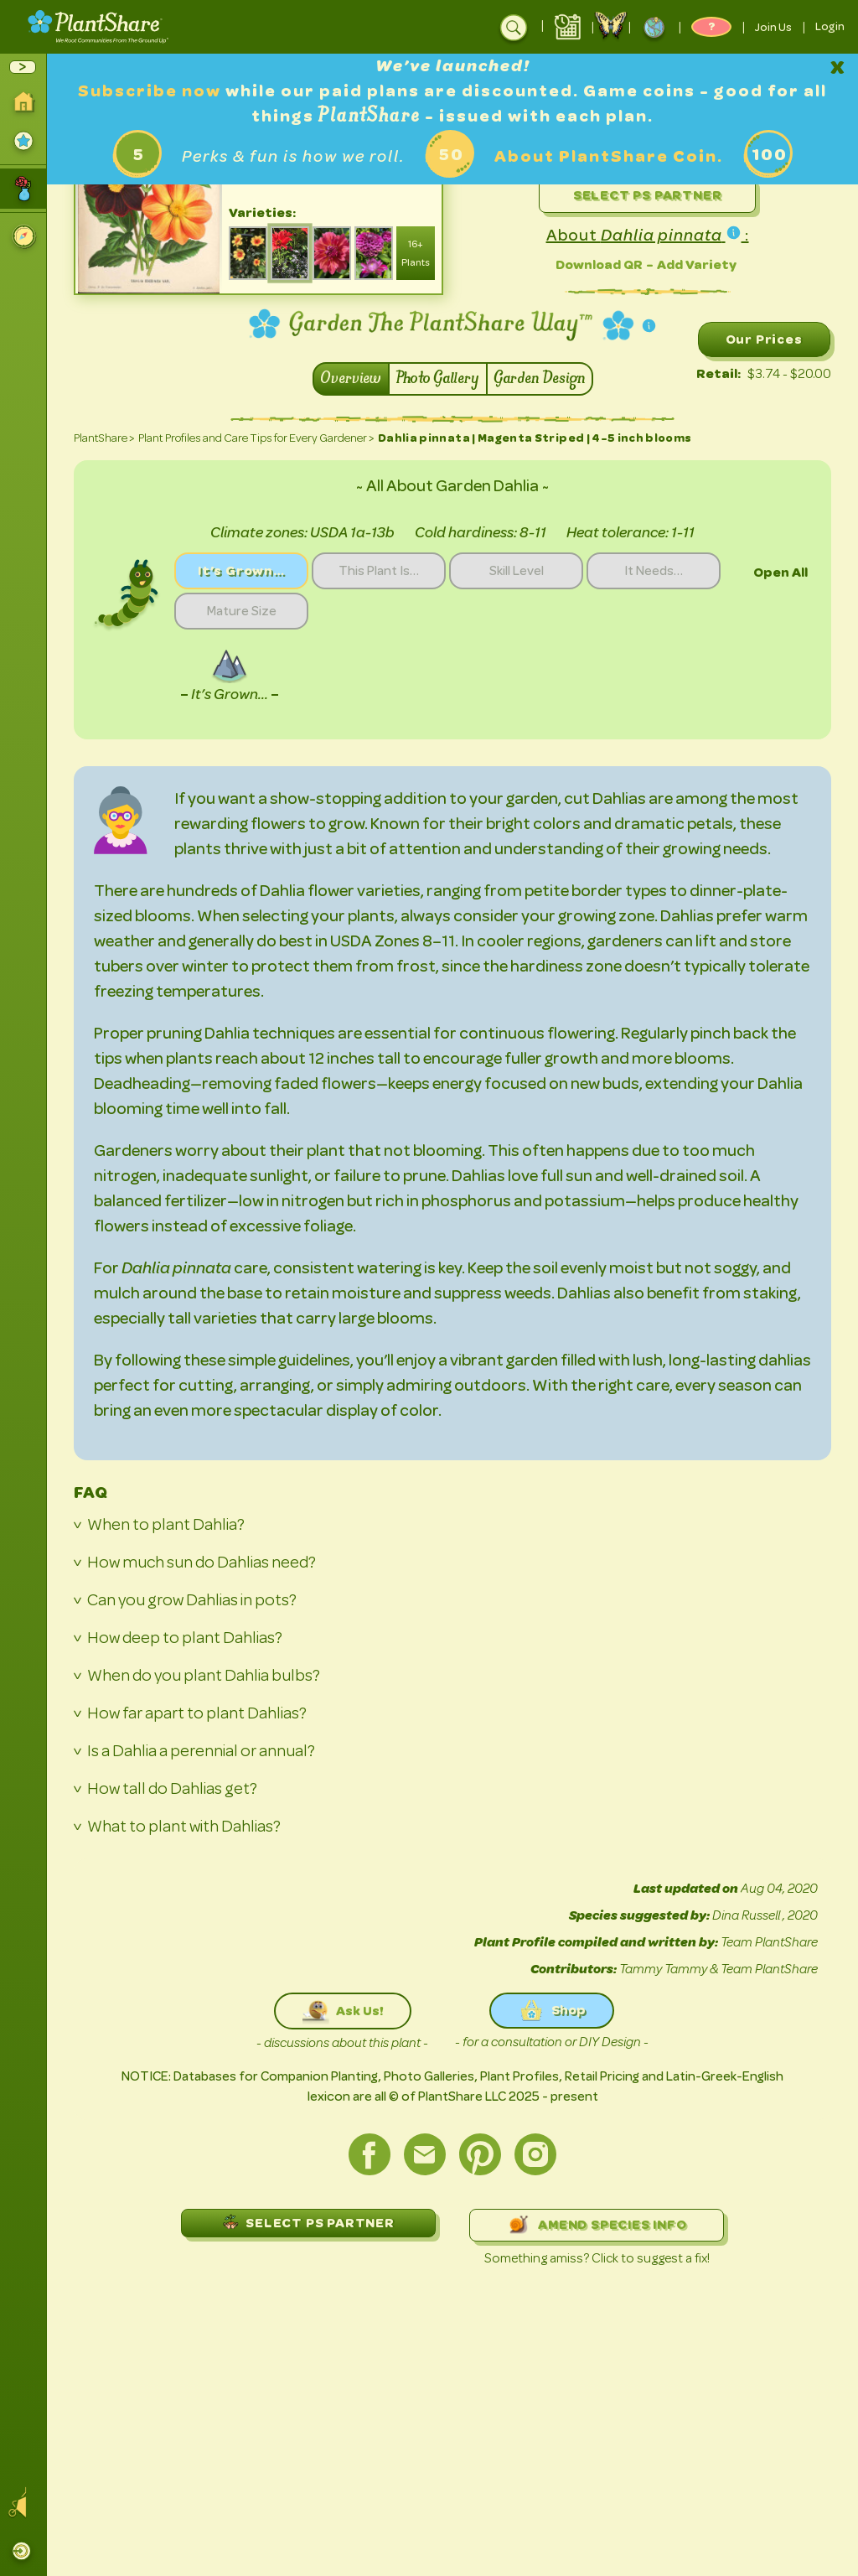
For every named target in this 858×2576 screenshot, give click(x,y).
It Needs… (653, 570)
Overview (351, 379)
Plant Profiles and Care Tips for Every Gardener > (256, 438)
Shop (552, 2011)
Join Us (773, 27)
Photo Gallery (437, 379)
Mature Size (242, 611)
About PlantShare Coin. (608, 156)
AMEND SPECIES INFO (596, 2225)
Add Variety (697, 264)
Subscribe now (151, 91)
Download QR (599, 264)
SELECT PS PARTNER (308, 2222)
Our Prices (764, 339)
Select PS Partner (647, 195)
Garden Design (539, 379)
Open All (780, 572)
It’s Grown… (241, 570)
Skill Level (516, 570)
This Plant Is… (379, 570)
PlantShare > (104, 438)
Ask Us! (342, 2011)
